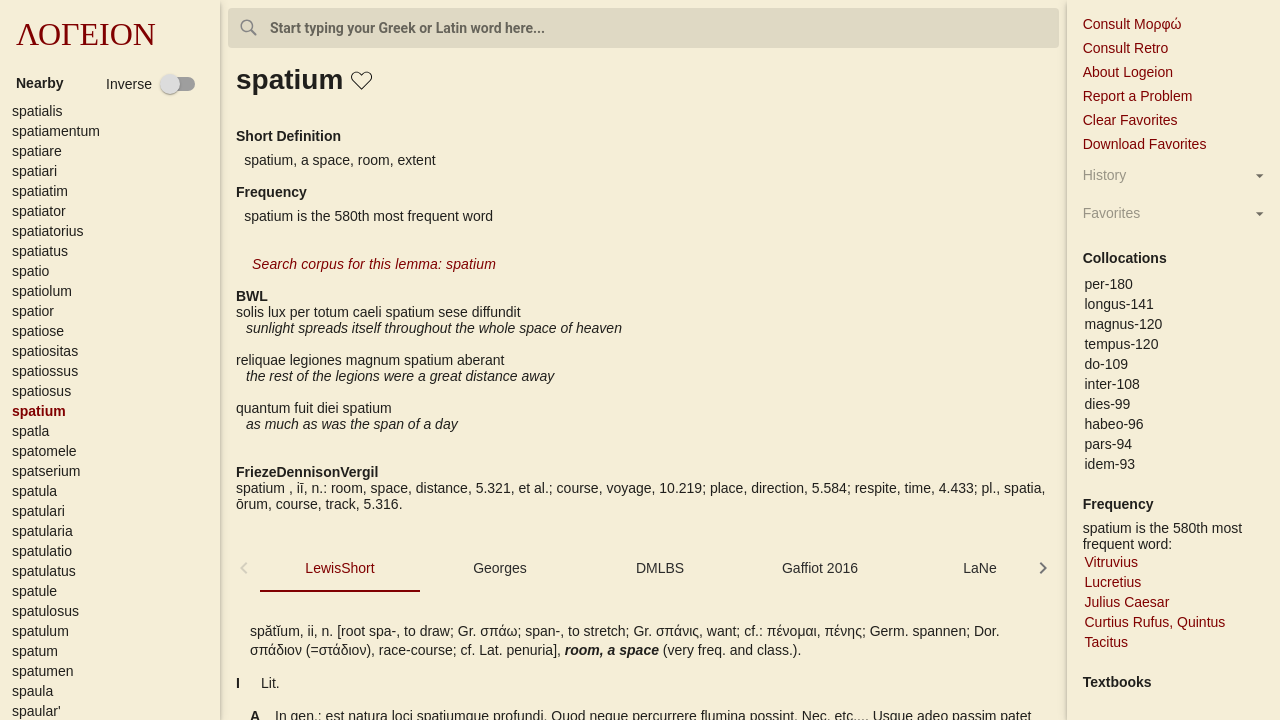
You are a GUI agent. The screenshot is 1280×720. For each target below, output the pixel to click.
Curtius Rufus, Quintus (1154, 622)
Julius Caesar (1126, 602)
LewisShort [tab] (339, 568)
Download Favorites (1145, 144)
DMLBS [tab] (660, 568)
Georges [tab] (500, 568)
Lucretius (1112, 582)
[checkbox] (151, 84)
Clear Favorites (1130, 120)
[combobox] (643, 28)
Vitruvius (1110, 562)
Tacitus (1106, 642)
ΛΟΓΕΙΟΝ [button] (86, 34)
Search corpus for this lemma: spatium (374, 264)
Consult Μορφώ (1132, 24)
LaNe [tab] (979, 568)
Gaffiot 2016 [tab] (820, 568)
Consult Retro (1126, 48)
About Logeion (1128, 72)
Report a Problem (1138, 96)
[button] (114, 111)
